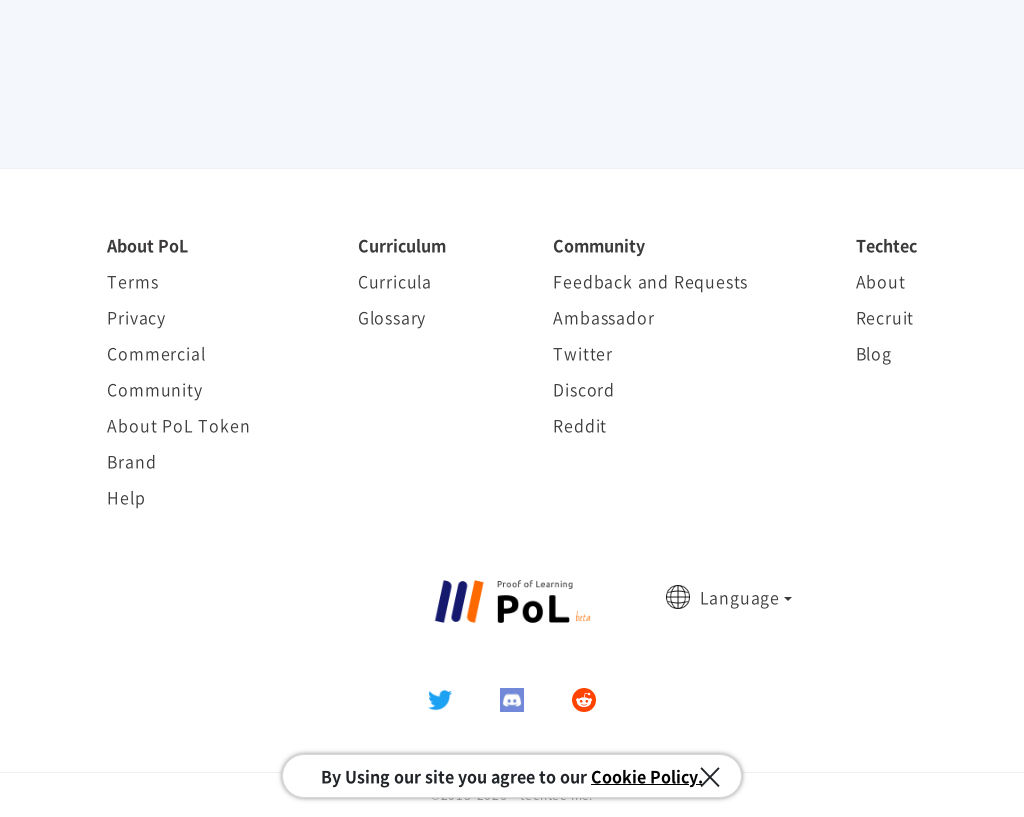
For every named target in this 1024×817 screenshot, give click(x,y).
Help (126, 497)
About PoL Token (178, 425)
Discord (584, 389)
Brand (131, 461)
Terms (132, 281)
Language (740, 597)
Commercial (156, 353)
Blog (874, 353)
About (881, 281)
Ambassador (603, 317)
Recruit (885, 317)
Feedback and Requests (650, 281)
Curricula (395, 281)
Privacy (136, 317)
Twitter (583, 353)
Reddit (580, 425)
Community (154, 389)
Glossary (392, 317)
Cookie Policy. (647, 776)
